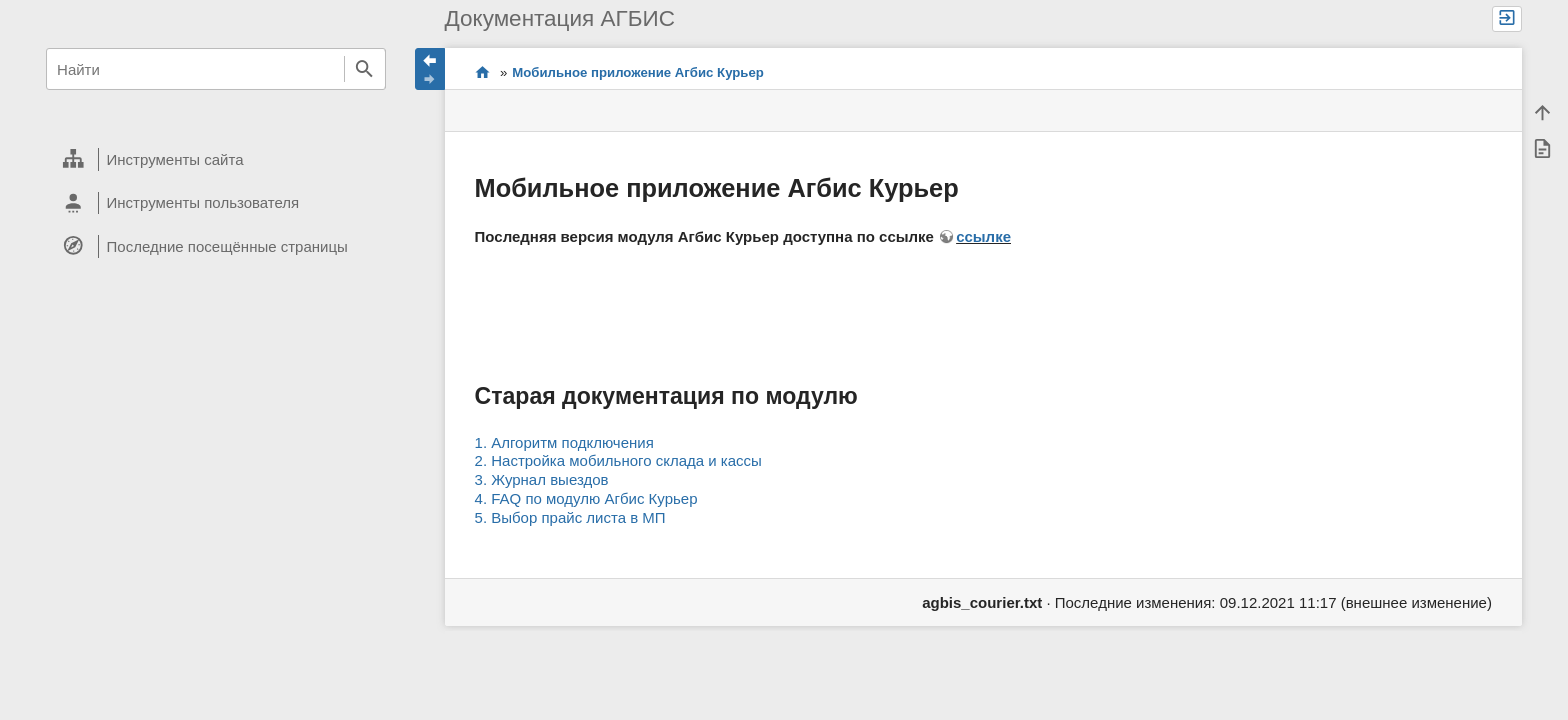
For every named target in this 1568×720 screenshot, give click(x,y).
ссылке (983, 236)
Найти (365, 69)
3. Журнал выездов (542, 479)
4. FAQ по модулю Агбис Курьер (586, 498)
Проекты (482, 73)
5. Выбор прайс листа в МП (570, 517)
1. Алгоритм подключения (564, 442)
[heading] (215, 160)
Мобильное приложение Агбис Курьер (638, 72)
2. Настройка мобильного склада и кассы (618, 460)
